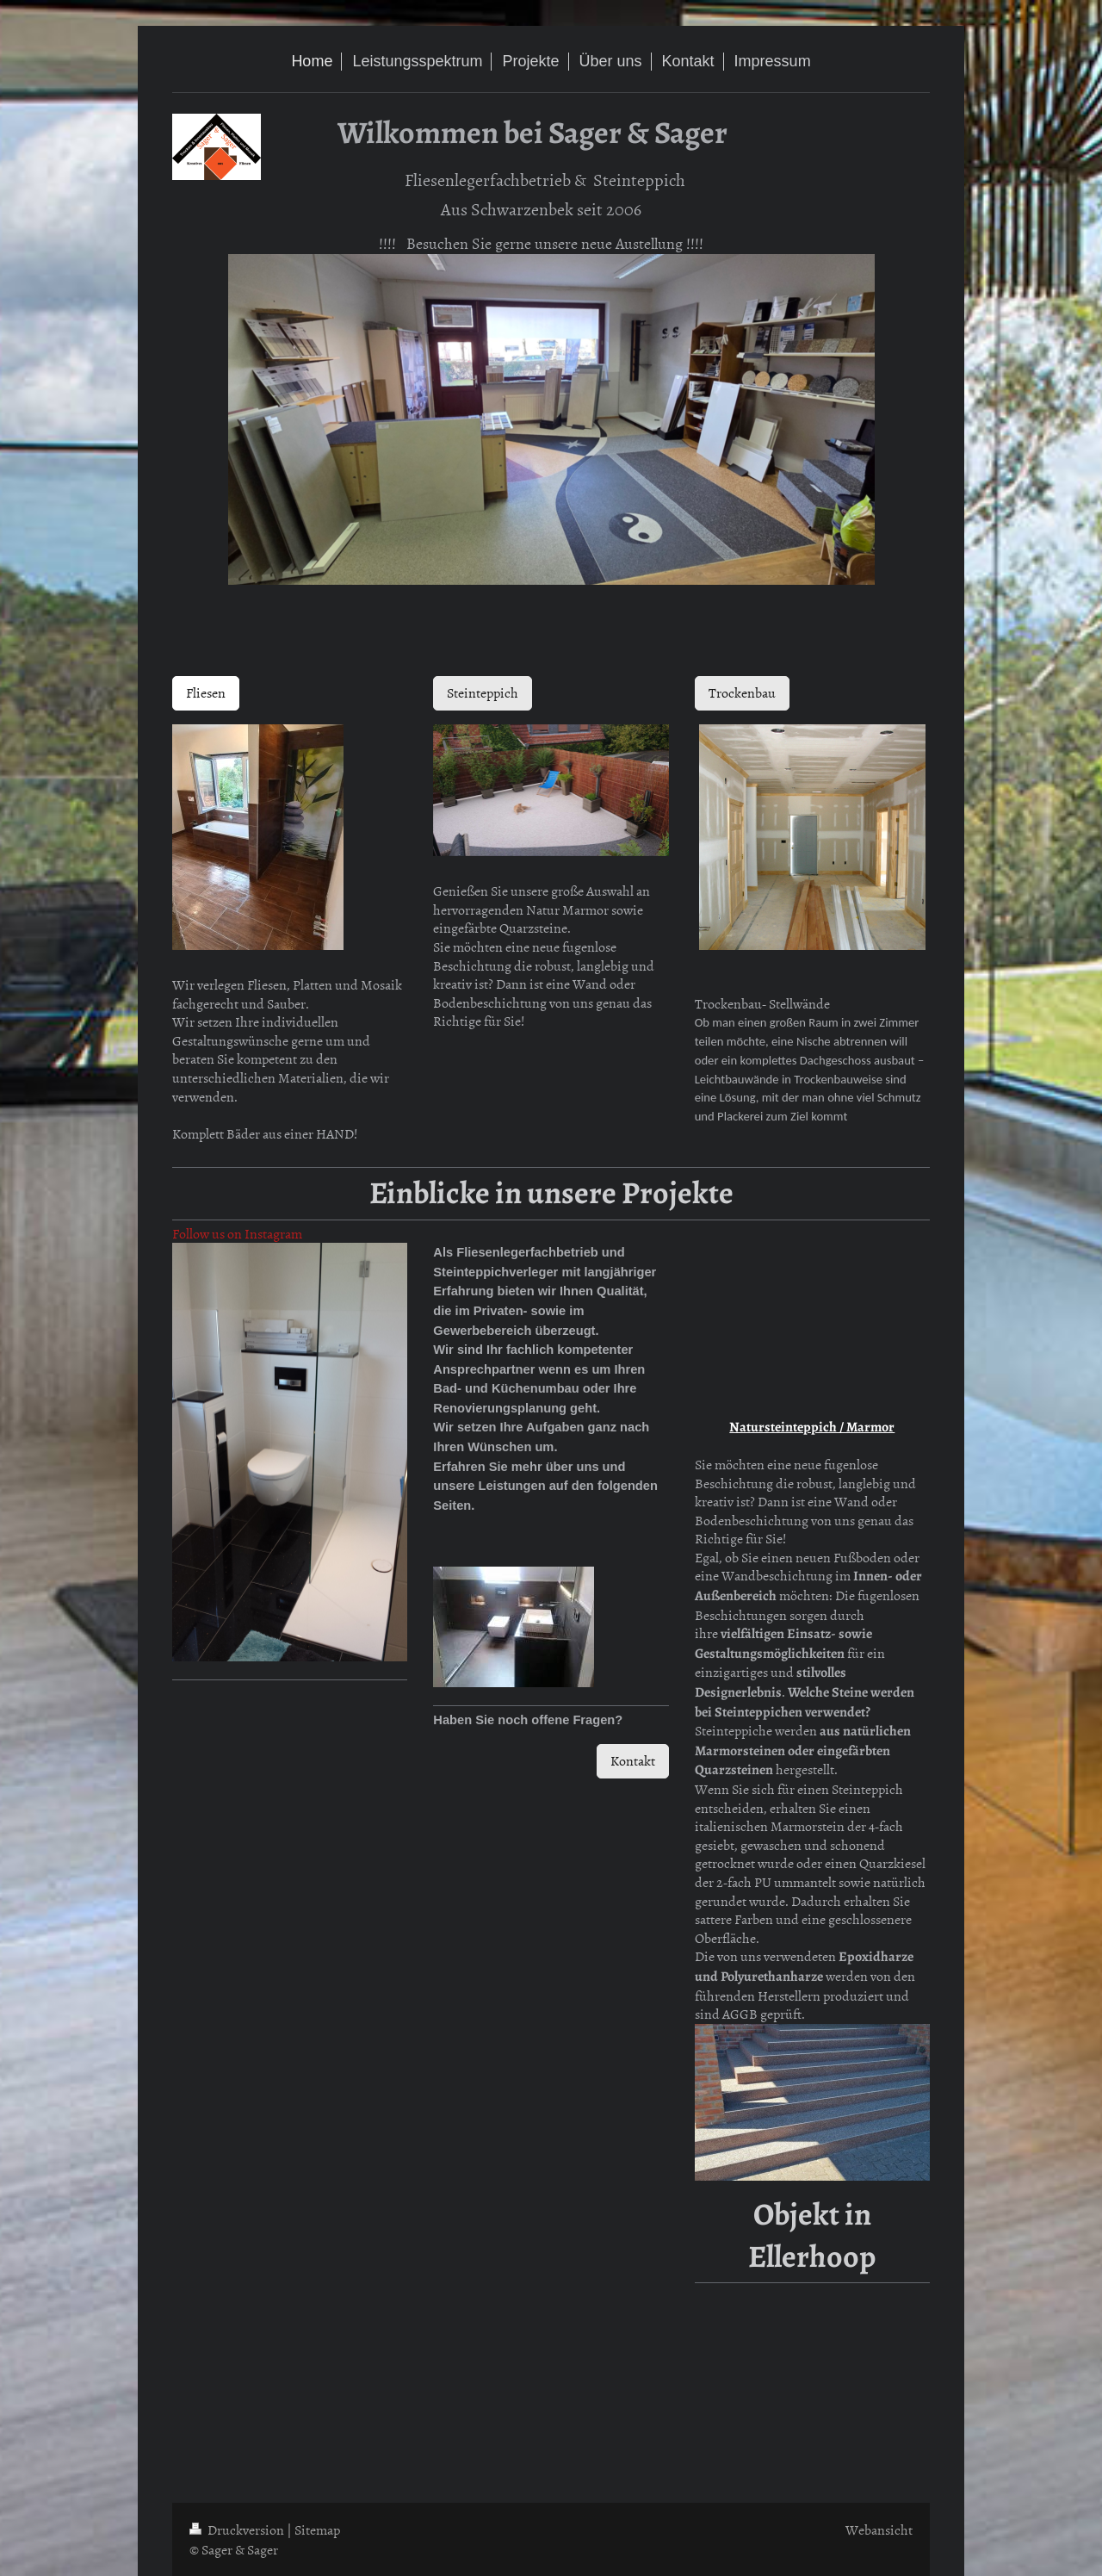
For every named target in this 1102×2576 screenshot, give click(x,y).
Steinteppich (482, 692)
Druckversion (238, 2529)
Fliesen (206, 692)
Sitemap (317, 2529)
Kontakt (632, 1760)
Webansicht (879, 2529)
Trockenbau (742, 692)
